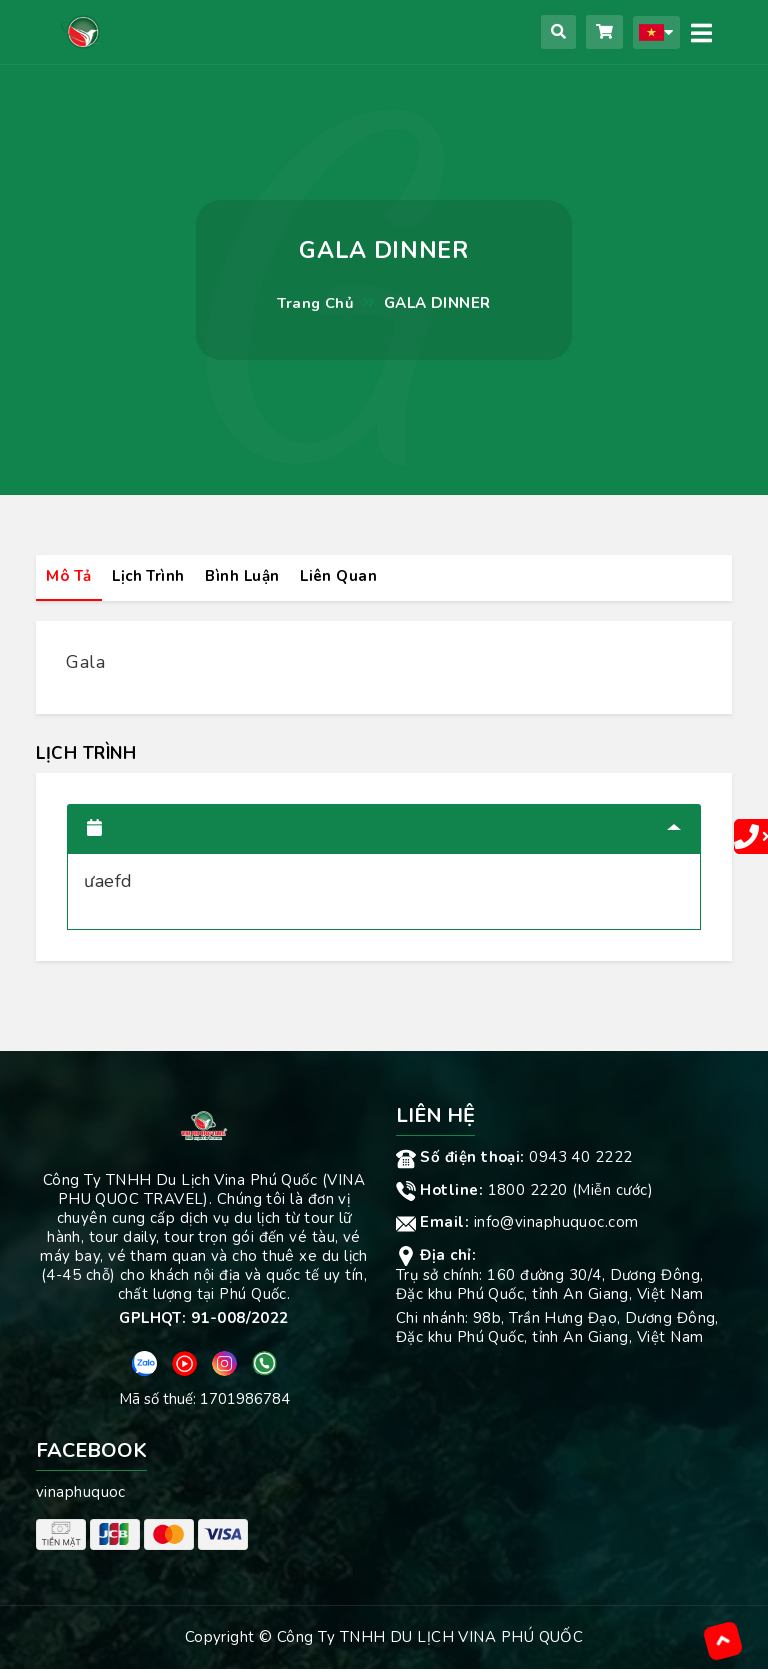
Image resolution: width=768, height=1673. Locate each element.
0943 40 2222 (514, 1161)
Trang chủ (316, 303)
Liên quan (343, 577)
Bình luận (246, 577)
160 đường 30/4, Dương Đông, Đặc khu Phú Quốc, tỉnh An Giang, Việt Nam (549, 1288)
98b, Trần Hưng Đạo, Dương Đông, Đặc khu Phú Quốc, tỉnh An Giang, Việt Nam (557, 1331)
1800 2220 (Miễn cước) (524, 1194)
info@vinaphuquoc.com (517, 1226)
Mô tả (69, 577)
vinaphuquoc (81, 1496)
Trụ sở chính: (441, 1279)
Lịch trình (150, 577)
